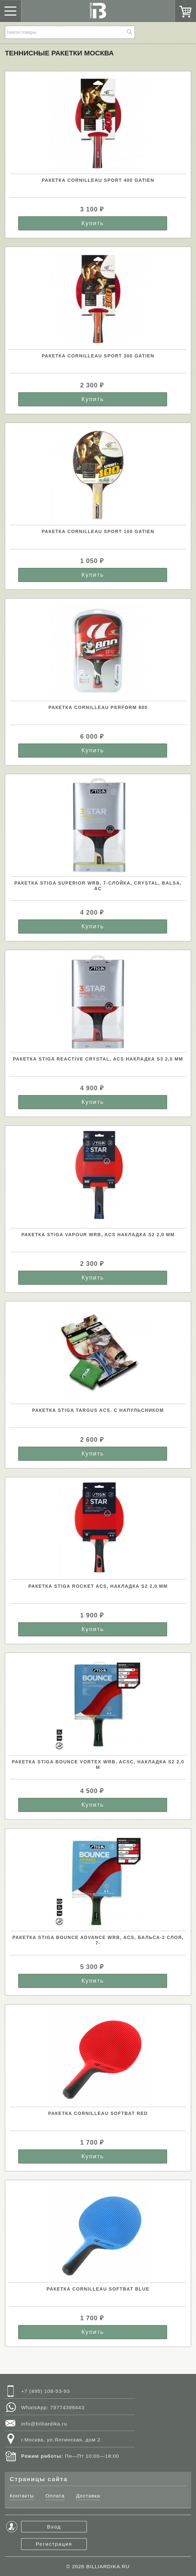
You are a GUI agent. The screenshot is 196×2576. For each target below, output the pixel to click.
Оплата (55, 2495)
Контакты (22, 2495)
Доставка (88, 2495)
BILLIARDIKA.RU (108, 2566)
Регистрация (54, 2544)
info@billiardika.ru (44, 2423)
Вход (54, 2526)
